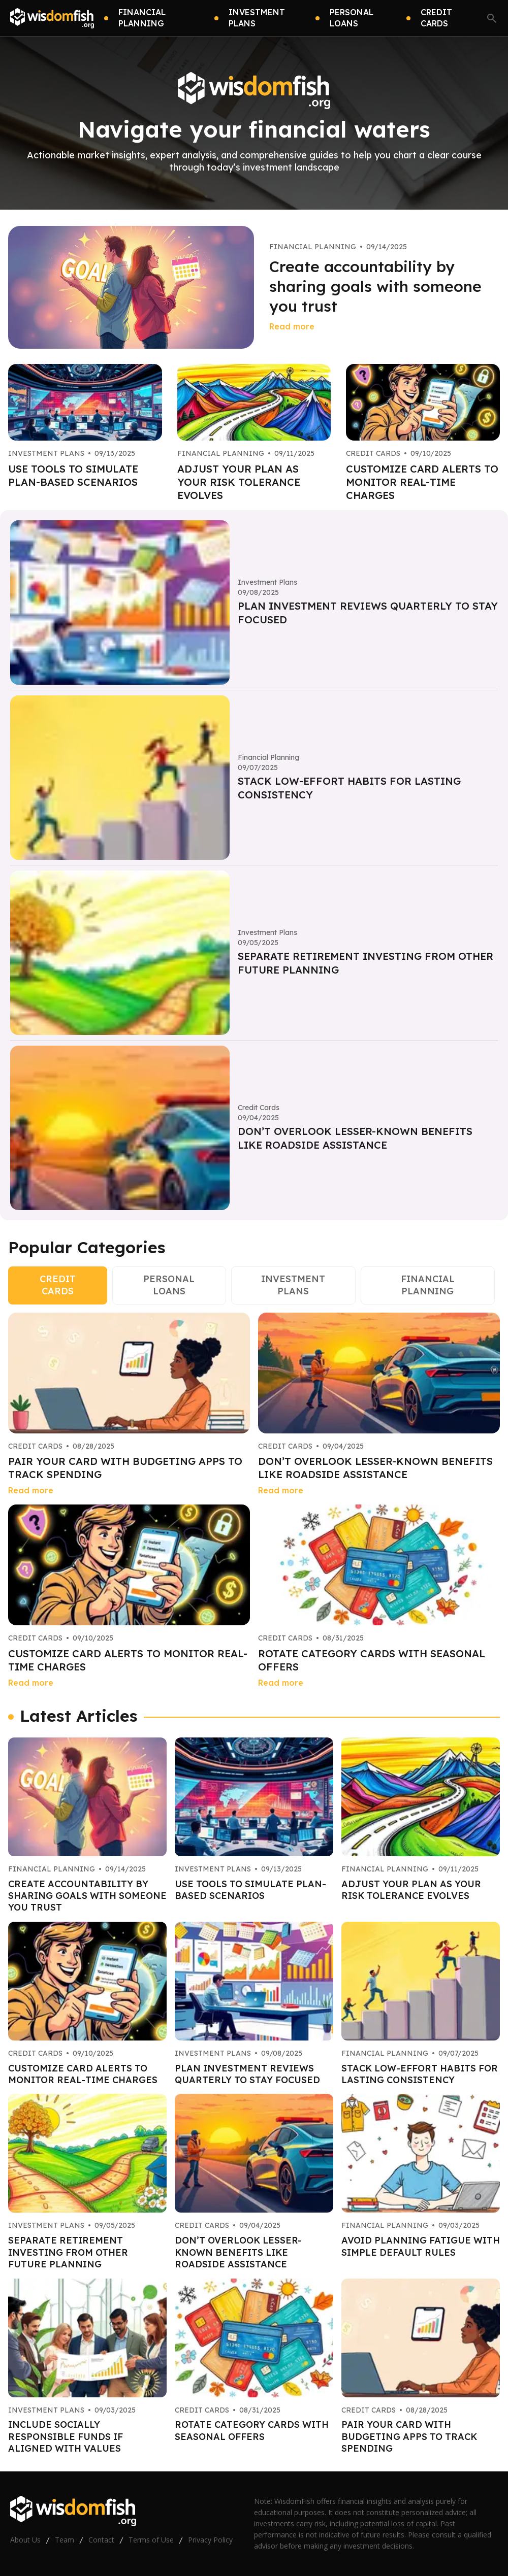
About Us (25, 2540)
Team (64, 2540)
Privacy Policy (210, 2540)
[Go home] (52, 18)
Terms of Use (151, 2540)
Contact (101, 2540)
